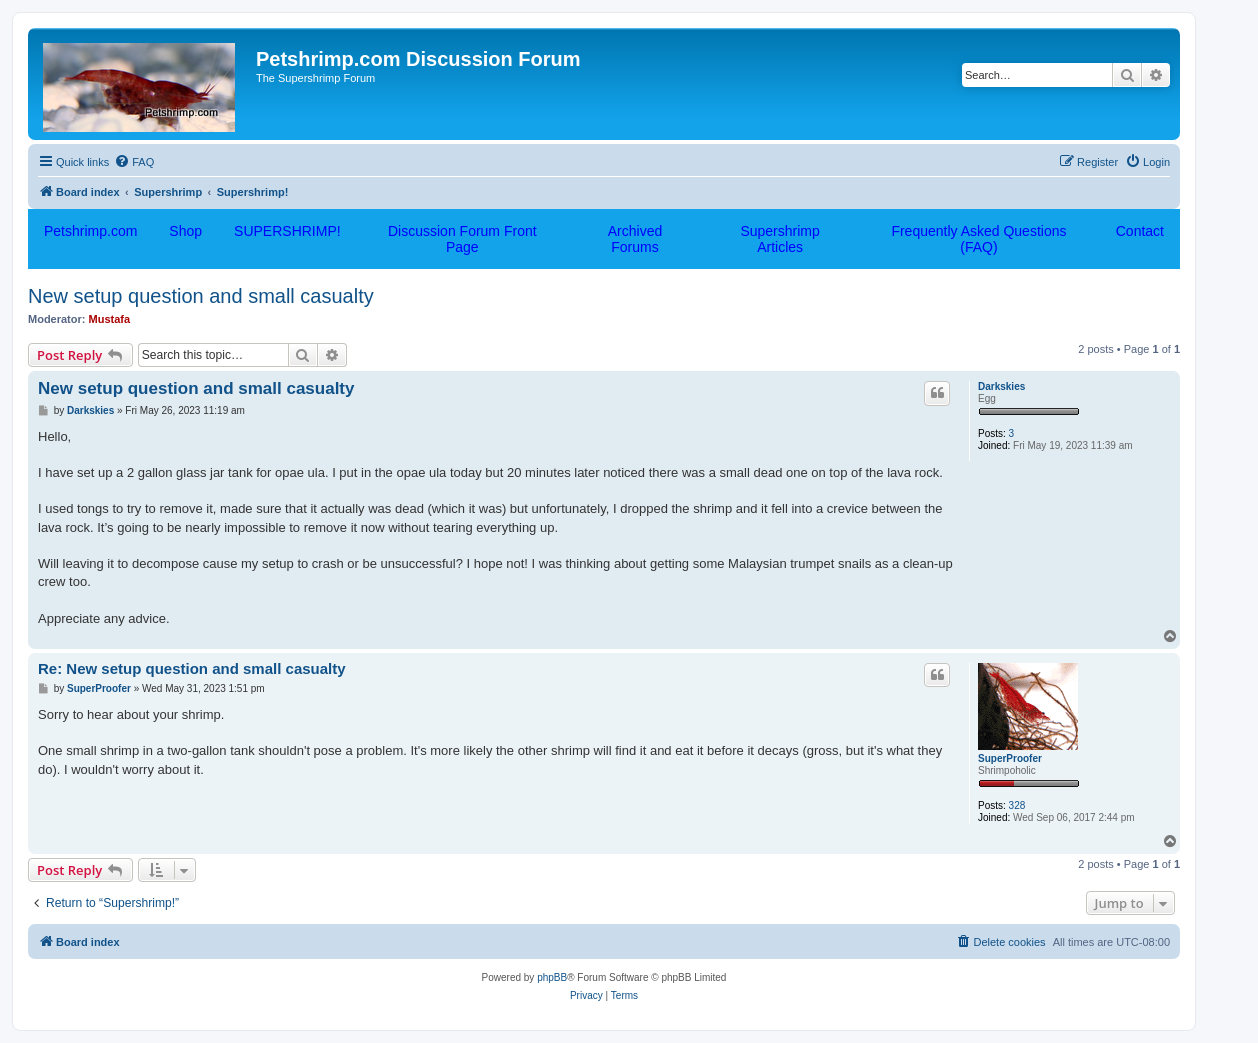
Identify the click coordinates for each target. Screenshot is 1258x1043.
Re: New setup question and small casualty (192, 668)
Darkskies (1001, 386)
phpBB (552, 977)
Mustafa (110, 319)
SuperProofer (1010, 758)
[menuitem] (134, 162)
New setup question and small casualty (201, 296)
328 (1017, 805)
